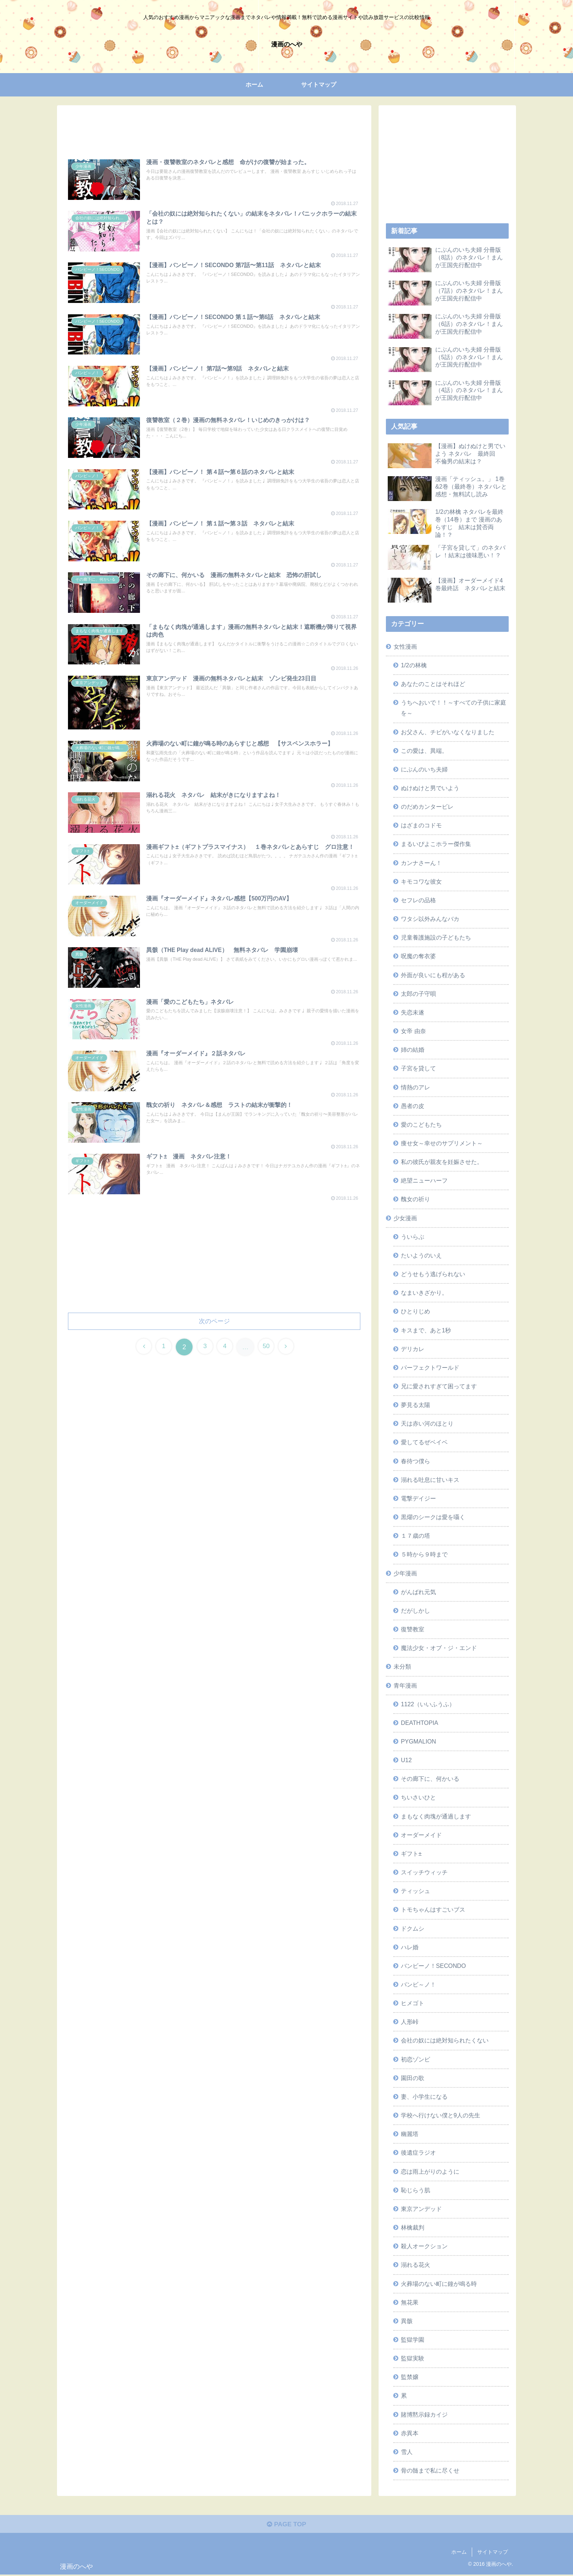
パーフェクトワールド (430, 1367)
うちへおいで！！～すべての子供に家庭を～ (453, 707)
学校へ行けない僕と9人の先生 (440, 2115)
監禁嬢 (409, 2377)
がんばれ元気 (418, 1592)
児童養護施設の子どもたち (436, 937)
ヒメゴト (412, 2003)
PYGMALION (418, 1741)
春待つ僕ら (415, 1461)
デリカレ (412, 1349)
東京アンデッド (421, 2208)
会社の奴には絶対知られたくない (445, 2040)
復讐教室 (412, 1629)
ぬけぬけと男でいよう (430, 788)
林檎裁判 (412, 2227)
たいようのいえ (421, 1255)
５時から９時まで (424, 1554)
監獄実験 (412, 2358)
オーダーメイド (421, 1835)
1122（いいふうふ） (428, 1704)
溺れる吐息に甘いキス (430, 1479)
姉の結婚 (412, 1049)
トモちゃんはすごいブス (433, 1909)
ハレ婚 (409, 1947)
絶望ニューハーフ (424, 1180)
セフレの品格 (418, 900)
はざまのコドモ (421, 825)
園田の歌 (412, 2078)
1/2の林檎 (414, 665)
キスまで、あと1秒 (426, 1330)
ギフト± (411, 1853)
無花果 (409, 2302)
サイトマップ (492, 2553)
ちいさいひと (418, 1797)
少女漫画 (405, 1218)
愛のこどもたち (421, 1124)
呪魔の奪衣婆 (418, 956)
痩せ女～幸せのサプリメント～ (442, 1143)
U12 (406, 1760)
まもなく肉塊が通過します (436, 1816)
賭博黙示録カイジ (424, 2414)
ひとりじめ (415, 1311)
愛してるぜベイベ (424, 1442)
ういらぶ (412, 1236)
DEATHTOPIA (419, 1722)
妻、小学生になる (424, 2096)
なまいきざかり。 (424, 1292)
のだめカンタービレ (427, 806)
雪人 (407, 2451)
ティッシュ (415, 1891)
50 (268, 1353)
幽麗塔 (409, 2134)
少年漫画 (405, 1573)
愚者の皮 (412, 1106)
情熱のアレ (415, 1087)
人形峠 (409, 2021)
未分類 (402, 1666)
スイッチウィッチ (424, 1872)
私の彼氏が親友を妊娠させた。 (442, 1161)
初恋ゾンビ (415, 2059)
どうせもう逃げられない (433, 1274)
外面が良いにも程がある (433, 975)
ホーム (459, 2553)
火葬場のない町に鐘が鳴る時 (439, 2283)
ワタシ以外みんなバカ (430, 918)
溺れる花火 (415, 2264)
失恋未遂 (412, 1012)
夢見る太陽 (415, 1404)
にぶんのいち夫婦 (424, 769)
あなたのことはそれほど (433, 683)
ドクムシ (412, 1928)
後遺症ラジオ (418, 2152)
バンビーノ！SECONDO (433, 1965)
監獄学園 (412, 2339)
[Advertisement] (214, 129)
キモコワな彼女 (421, 881)
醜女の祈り (415, 1199)
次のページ (214, 1327)
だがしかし (415, 1610)
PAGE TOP (286, 2525)
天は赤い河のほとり (427, 1423)
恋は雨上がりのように (430, 2171)
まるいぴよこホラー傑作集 (436, 844)
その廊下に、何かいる (430, 1778)
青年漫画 (405, 1685)
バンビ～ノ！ (418, 1984)
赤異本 (409, 2433)
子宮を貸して (418, 1068)
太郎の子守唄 (418, 993)
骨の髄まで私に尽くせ (430, 2470)
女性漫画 (405, 646)
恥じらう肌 (415, 2190)
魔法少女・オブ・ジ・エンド (439, 1647)
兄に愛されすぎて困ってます (439, 1386)
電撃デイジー (418, 1498)
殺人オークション (424, 2246)
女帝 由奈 (413, 1031)
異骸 (407, 2321)
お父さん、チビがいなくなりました (447, 732)
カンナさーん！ (421, 863)
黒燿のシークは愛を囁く (433, 1517)
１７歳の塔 (415, 1535)
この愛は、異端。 (424, 750)
